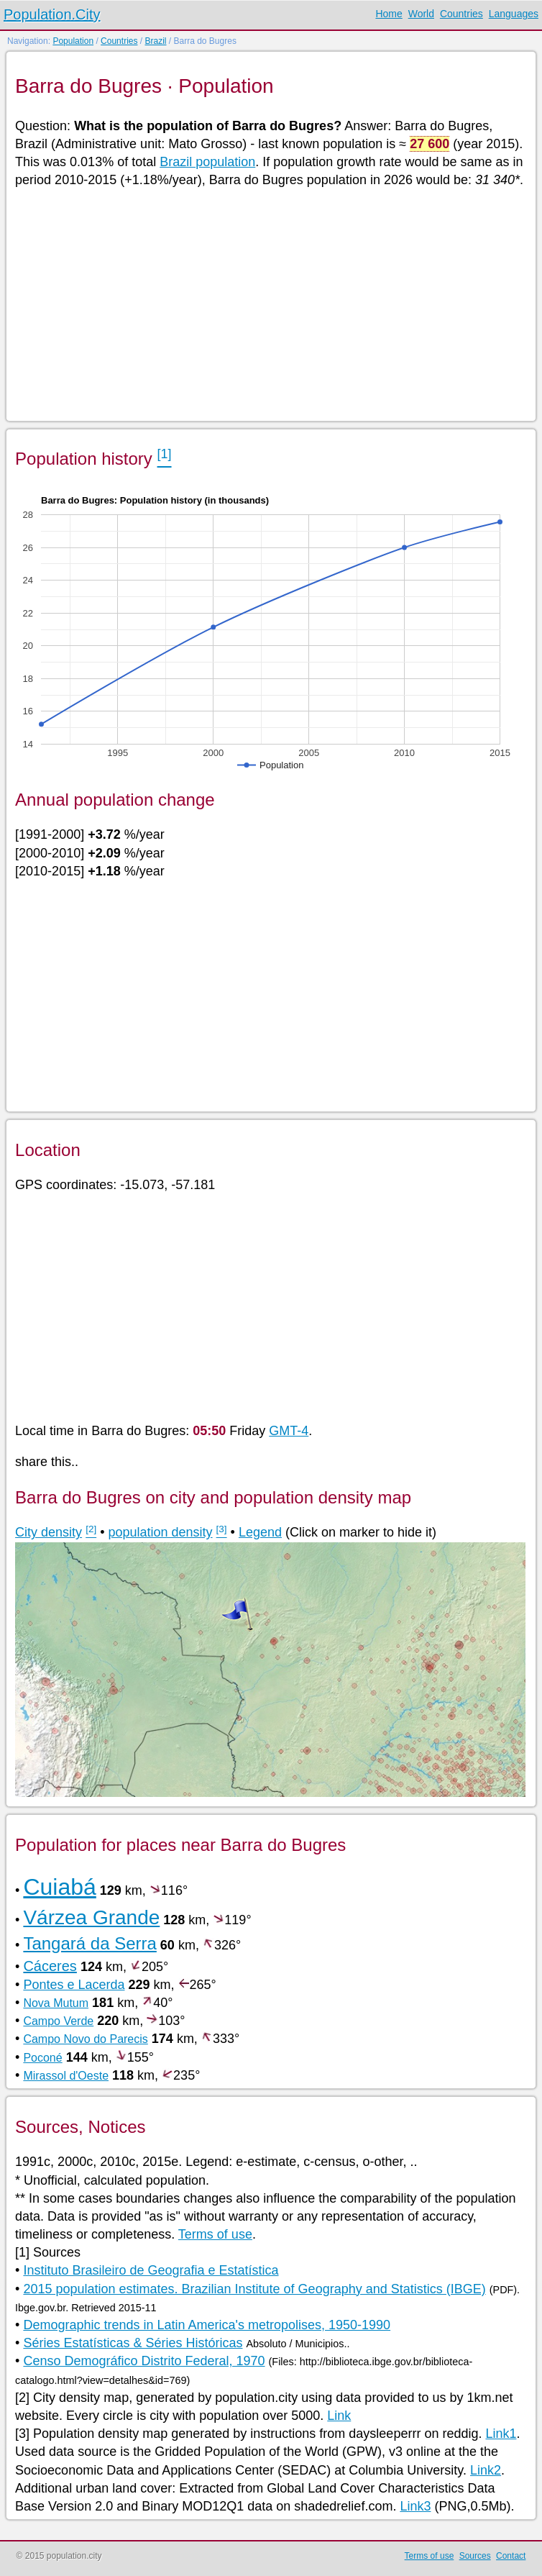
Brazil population (207, 162)
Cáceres (49, 1966)
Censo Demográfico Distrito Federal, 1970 (144, 2361)
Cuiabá (59, 1887)
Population (72, 41)
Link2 (485, 2470)
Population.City (52, 14)
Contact (510, 2556)
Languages (513, 13)
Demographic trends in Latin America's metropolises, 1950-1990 (206, 2325)
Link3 (415, 2506)
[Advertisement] (270, 303)
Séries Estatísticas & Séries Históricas (132, 2343)
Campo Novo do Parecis (85, 2039)
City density (48, 1532)
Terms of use (215, 2234)
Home (388, 13)
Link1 (500, 2433)
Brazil (155, 41)
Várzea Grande (91, 1917)
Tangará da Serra (89, 1943)
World (421, 13)
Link (339, 2415)
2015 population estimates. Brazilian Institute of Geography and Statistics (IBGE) (254, 2289)
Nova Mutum (55, 2003)
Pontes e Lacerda (73, 1984)
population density (160, 1532)
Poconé (42, 2058)
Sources (475, 2556)
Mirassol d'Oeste (66, 2076)
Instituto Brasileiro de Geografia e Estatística (150, 2270)
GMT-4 (288, 1431)
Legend (260, 1532)
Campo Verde (58, 2021)
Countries (461, 13)
